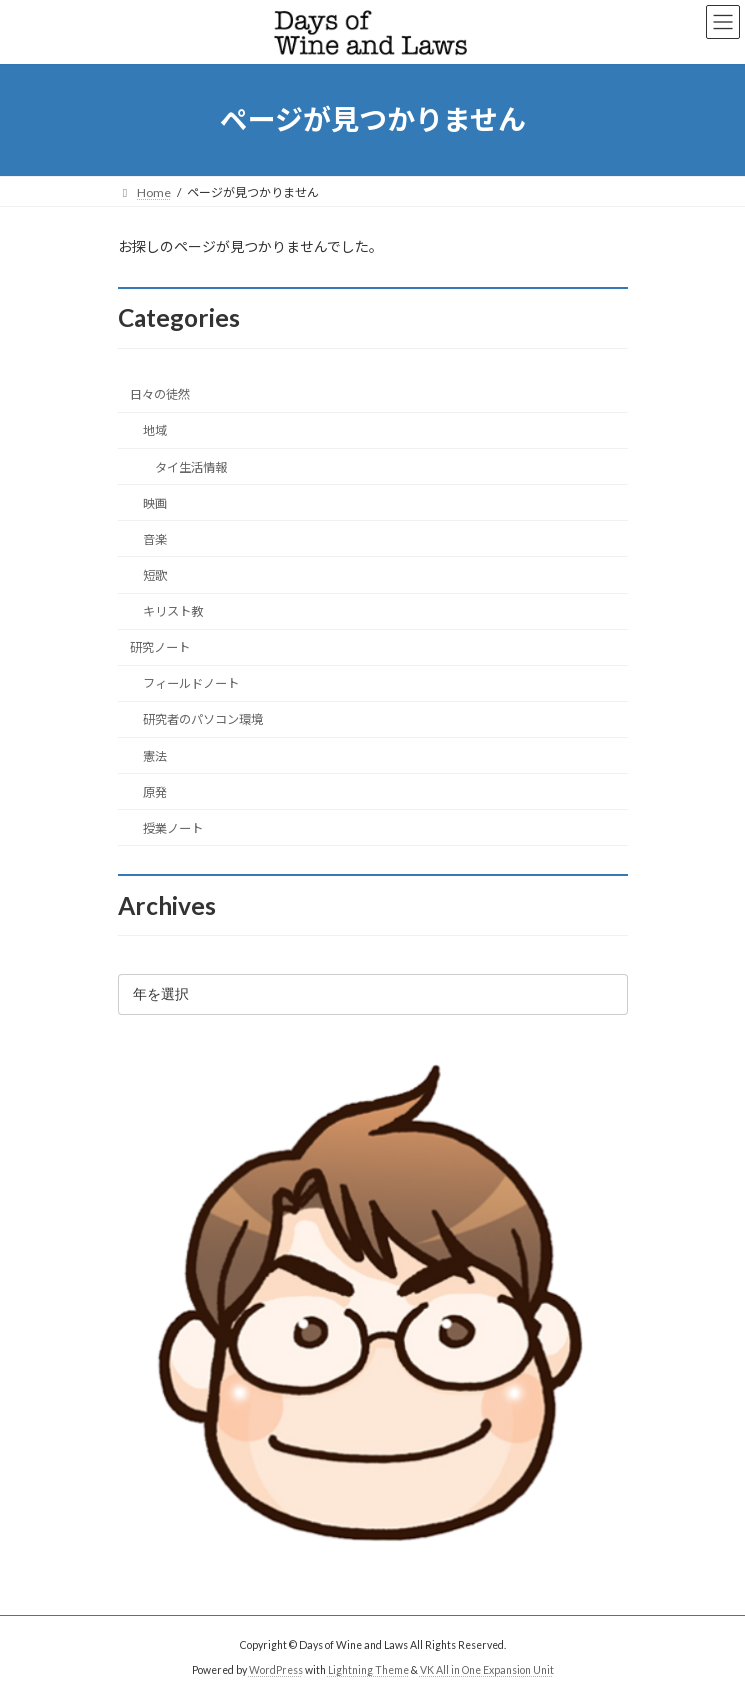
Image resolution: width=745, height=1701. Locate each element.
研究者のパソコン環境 (202, 719)
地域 (154, 430)
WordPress (276, 1670)
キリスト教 (172, 611)
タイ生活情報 (190, 466)
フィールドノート (190, 683)
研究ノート (160, 647)
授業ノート (172, 828)
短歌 (154, 575)
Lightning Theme (368, 1670)
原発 (154, 792)
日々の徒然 (160, 394)
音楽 (154, 539)
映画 (154, 503)
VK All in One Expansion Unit (487, 1670)
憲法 (154, 755)
